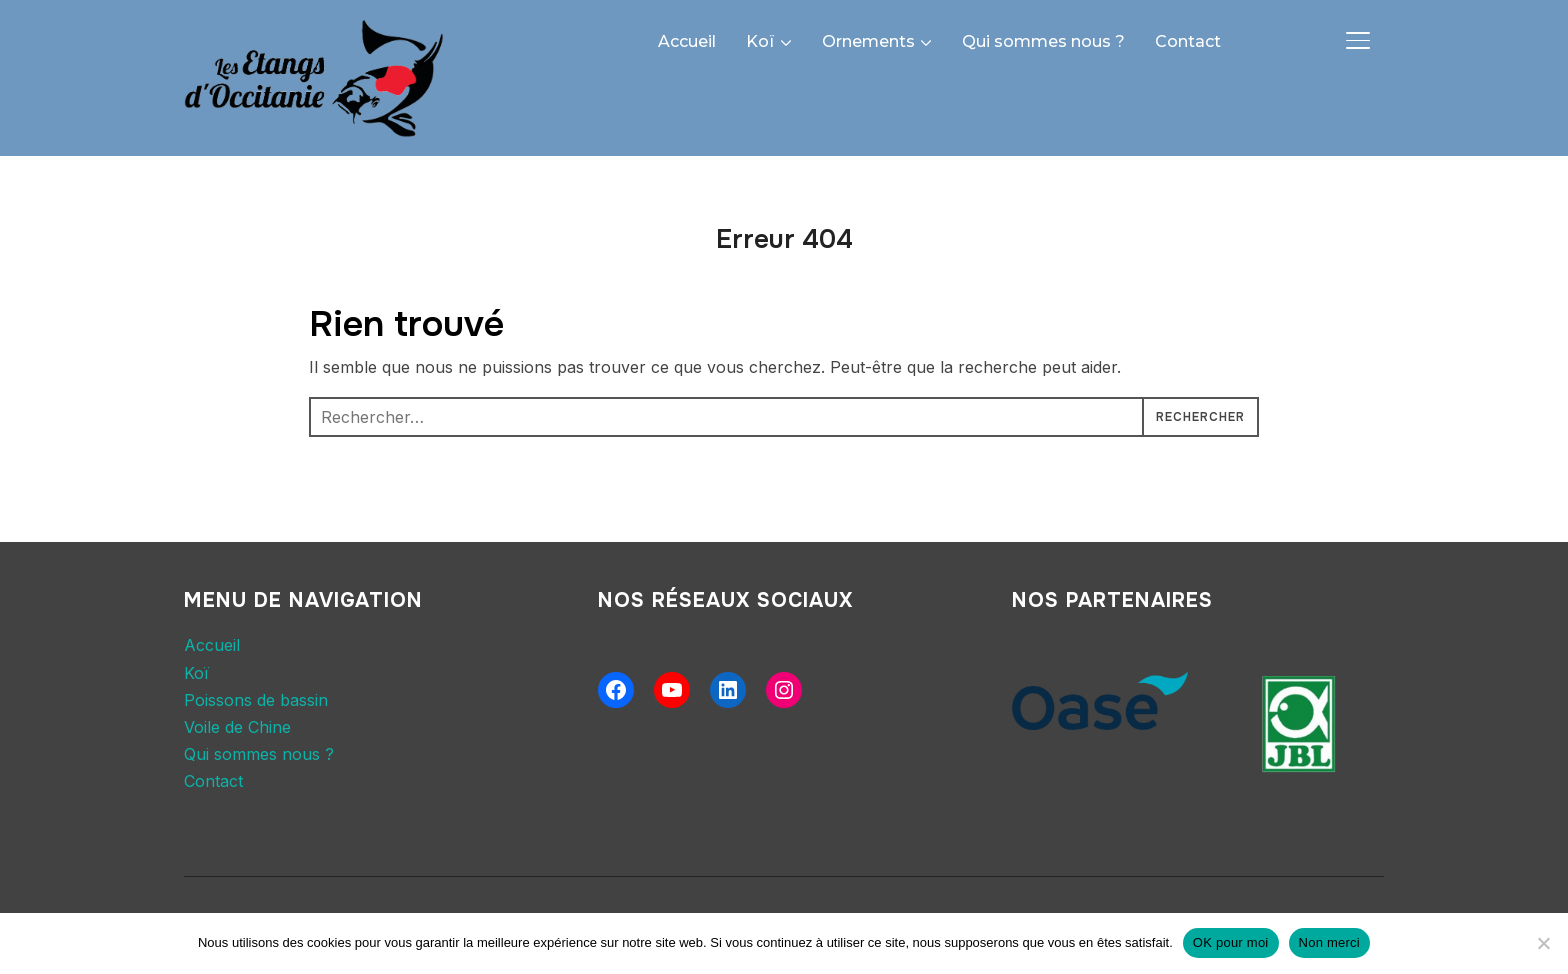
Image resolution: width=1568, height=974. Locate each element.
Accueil (687, 41)
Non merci (1330, 942)
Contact (1188, 41)
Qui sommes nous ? (1043, 41)
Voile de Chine (237, 727)
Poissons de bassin (256, 700)
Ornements (868, 41)
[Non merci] (1543, 943)
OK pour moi (1231, 942)
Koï (760, 41)
